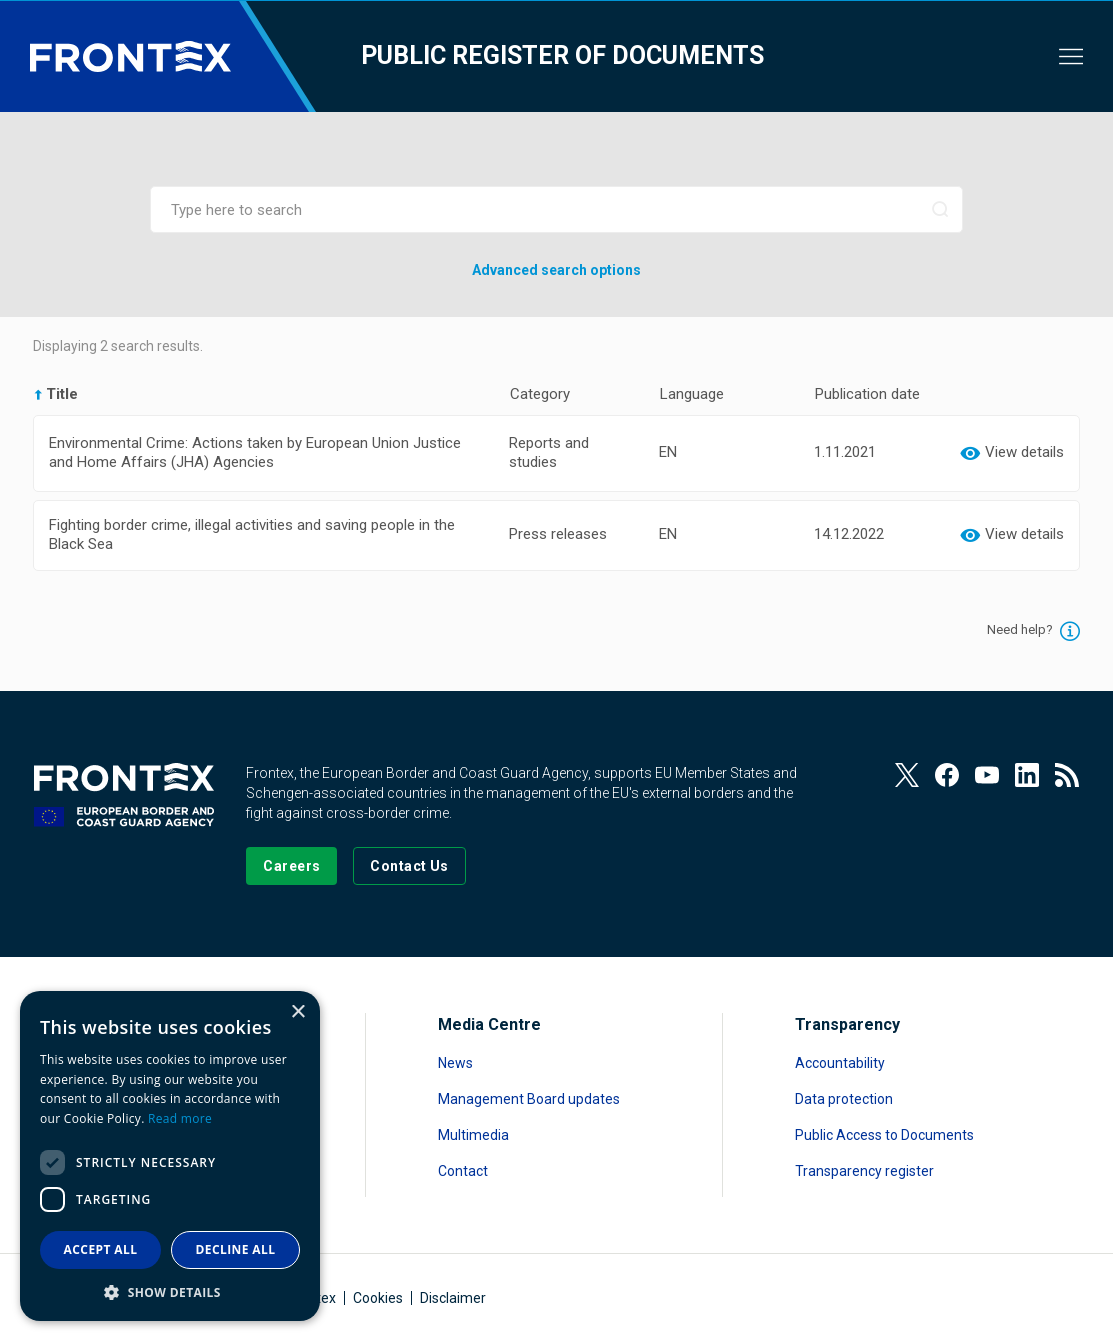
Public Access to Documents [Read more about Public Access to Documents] (884, 1135)
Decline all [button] (236, 1249)
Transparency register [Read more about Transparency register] (864, 1171)
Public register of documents (562, 55)
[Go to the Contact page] (409, 866)
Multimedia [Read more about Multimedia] (473, 1135)
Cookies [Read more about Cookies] (378, 1298)
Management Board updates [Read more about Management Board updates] (529, 1099)
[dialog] (170, 1156)
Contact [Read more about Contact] (463, 1171)
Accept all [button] (101, 1249)
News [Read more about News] (455, 1063)
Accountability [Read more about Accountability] (840, 1063)
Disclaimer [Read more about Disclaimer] (453, 1298)
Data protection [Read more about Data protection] (844, 1099)
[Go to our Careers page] (291, 866)
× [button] (297, 1012)
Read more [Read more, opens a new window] (180, 1118)
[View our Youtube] (987, 775)
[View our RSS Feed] (1067, 775)
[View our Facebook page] (947, 775)
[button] (170, 1291)
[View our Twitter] (907, 775)
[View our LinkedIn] (1027, 775)
